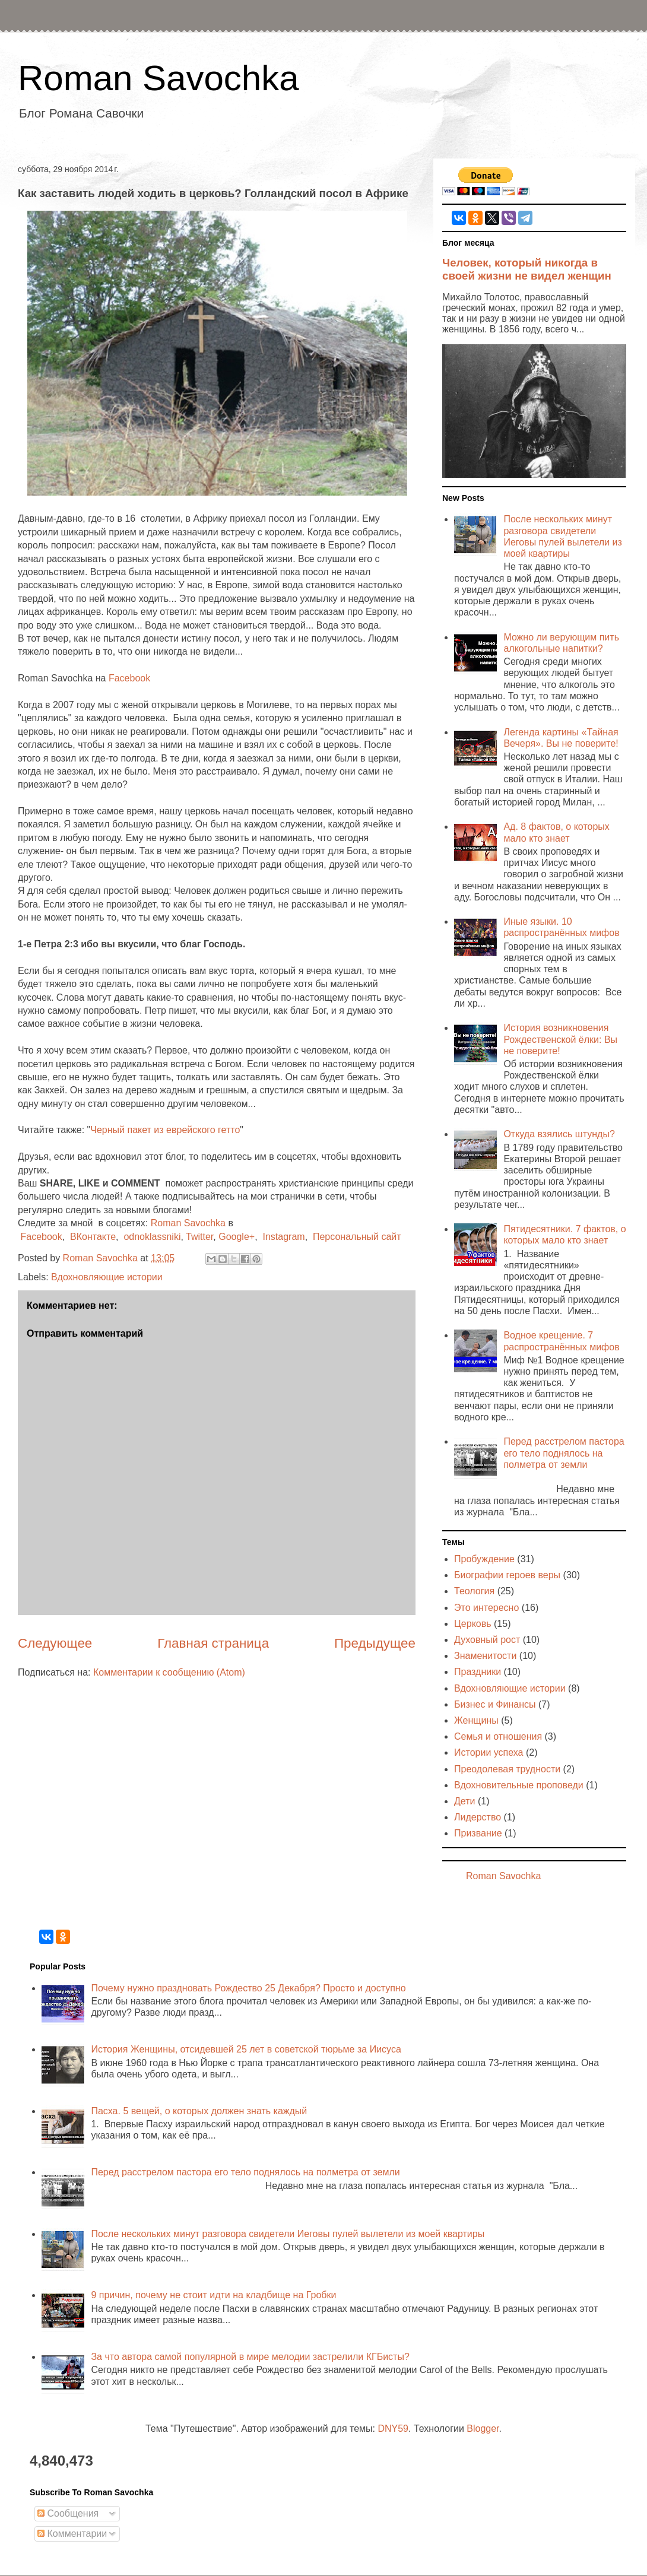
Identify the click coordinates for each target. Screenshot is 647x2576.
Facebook (129, 678)
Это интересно (486, 1608)
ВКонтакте (93, 1237)
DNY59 (393, 2428)
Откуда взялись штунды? (558, 1134)
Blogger (483, 2428)
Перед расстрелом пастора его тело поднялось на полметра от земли (563, 1452)
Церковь (472, 1624)
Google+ (236, 1237)
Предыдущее (375, 1643)
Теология (474, 1591)
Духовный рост (487, 1640)
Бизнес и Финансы (495, 1704)
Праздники (477, 1672)
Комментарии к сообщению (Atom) (169, 1672)
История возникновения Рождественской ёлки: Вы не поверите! (560, 1039)
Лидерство (477, 1817)
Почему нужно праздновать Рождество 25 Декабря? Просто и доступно (248, 1988)
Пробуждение (484, 1559)
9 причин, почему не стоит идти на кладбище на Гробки (213, 2295)
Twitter (199, 1237)
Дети (464, 1801)
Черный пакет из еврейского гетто (165, 1130)
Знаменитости (485, 1656)
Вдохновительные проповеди (518, 1785)
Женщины (476, 1720)
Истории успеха (489, 1752)
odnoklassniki (151, 1237)
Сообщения (68, 2513)
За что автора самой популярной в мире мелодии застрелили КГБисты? (250, 2357)
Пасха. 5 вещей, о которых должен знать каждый (199, 2111)
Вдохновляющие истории (107, 1277)
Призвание (478, 1833)
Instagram (283, 1237)
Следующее (55, 1643)
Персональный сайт (357, 1237)
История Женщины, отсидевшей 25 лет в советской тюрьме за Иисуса (246, 2049)
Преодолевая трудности (507, 1769)
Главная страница (213, 1643)
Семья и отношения (498, 1736)
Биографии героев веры (507, 1575)
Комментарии (72, 2534)
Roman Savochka (158, 78)
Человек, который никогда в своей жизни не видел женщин (526, 269)
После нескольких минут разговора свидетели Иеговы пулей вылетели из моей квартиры (287, 2234)
